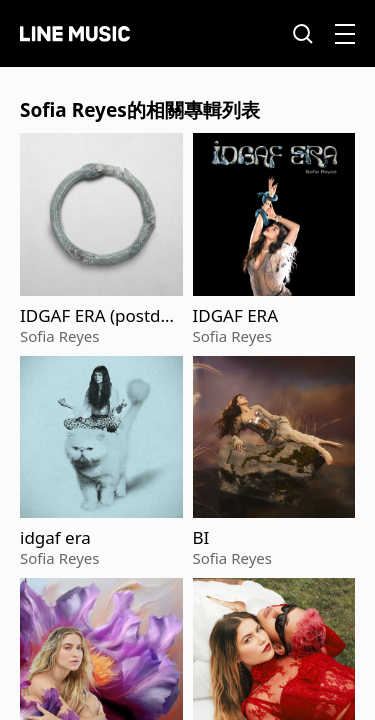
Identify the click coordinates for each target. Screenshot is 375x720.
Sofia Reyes (59, 336)
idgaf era (55, 538)
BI (201, 538)
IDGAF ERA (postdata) (98, 316)
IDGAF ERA (236, 316)
